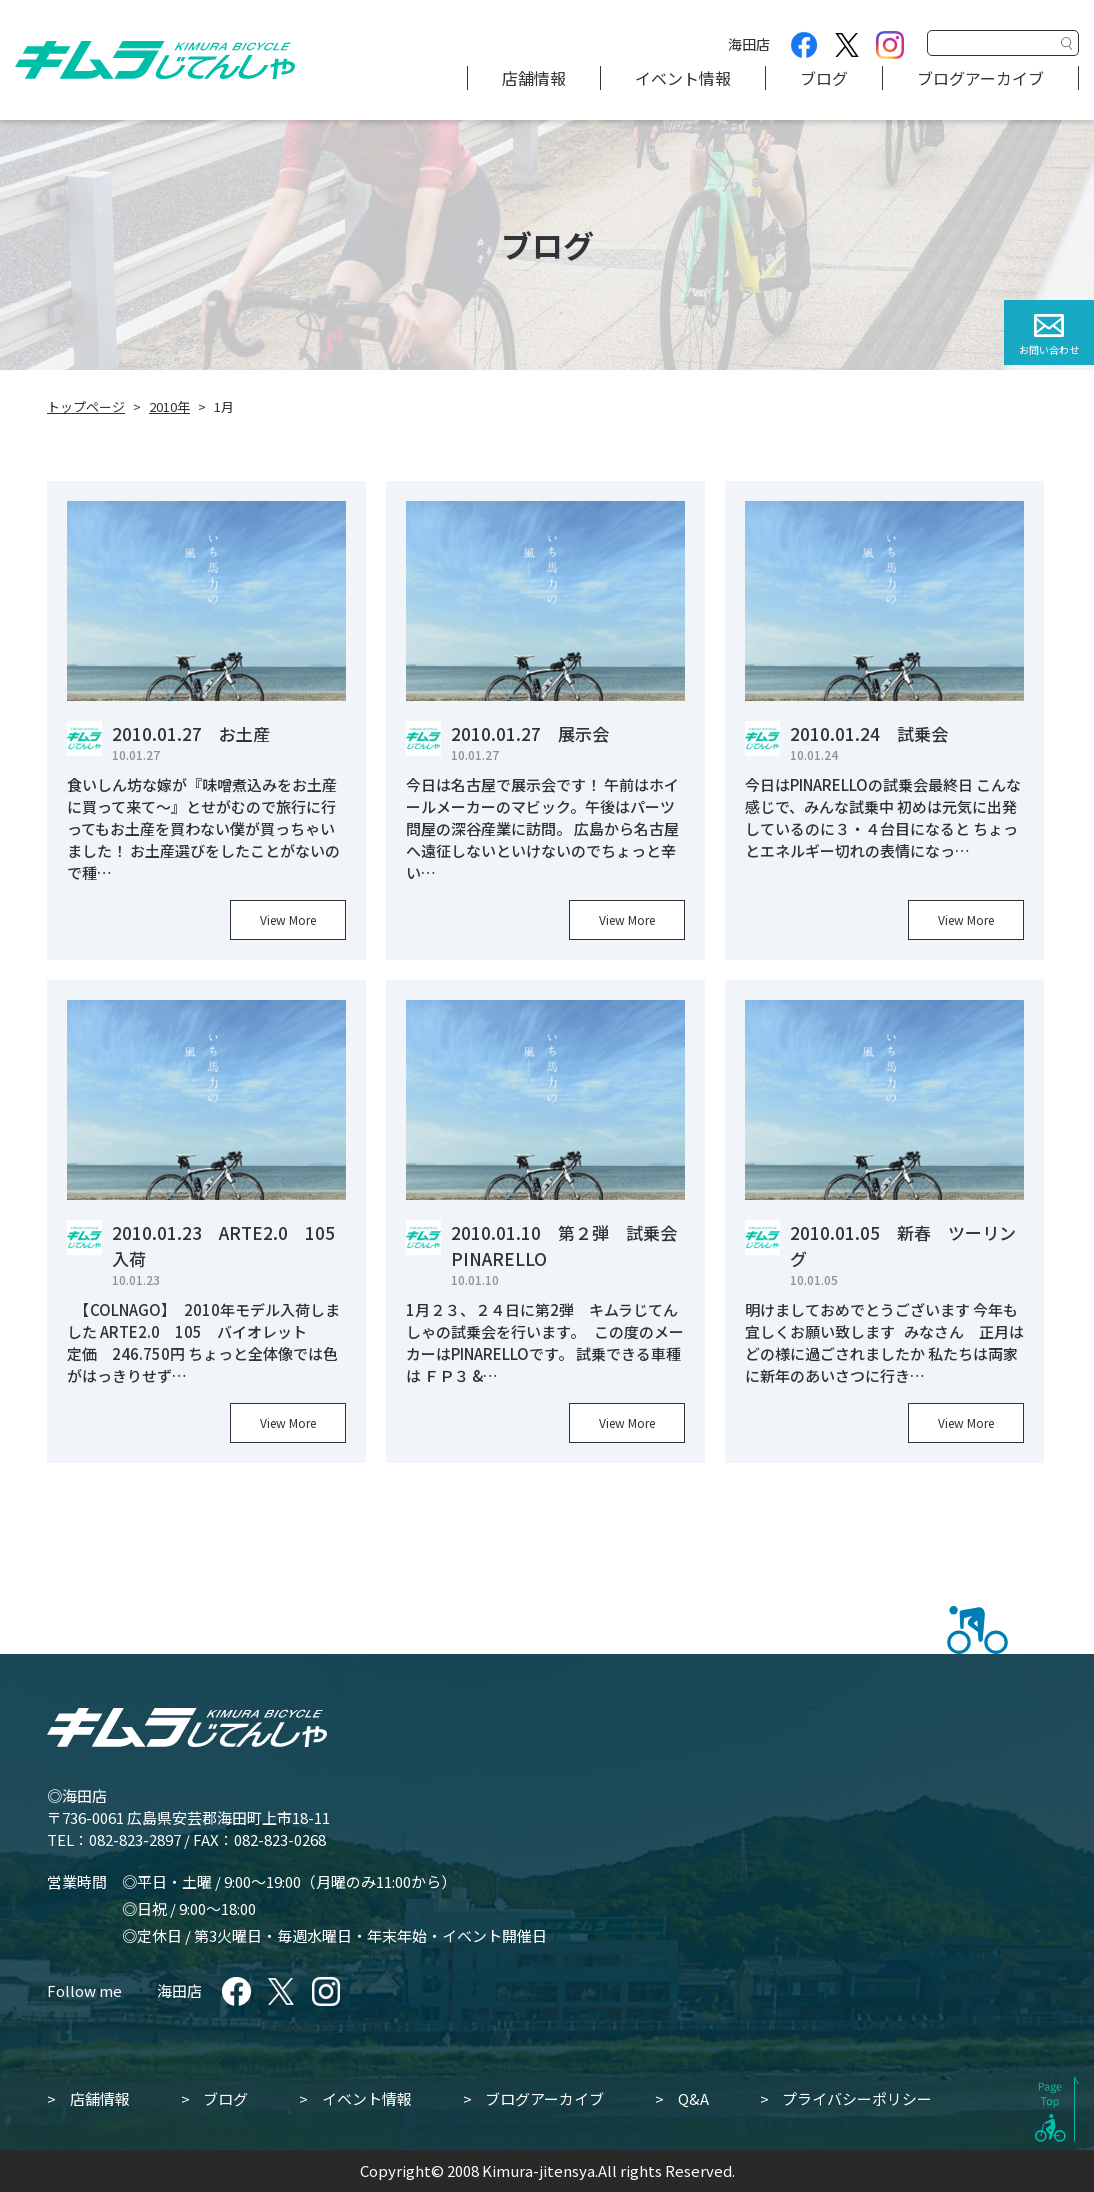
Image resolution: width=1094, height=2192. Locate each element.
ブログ (824, 78)
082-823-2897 (135, 1839)
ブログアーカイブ (980, 78)
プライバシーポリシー (857, 2098)
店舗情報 (534, 78)
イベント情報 (683, 78)
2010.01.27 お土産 (191, 733)
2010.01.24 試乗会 (869, 733)
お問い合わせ (1049, 349)
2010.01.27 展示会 (530, 733)
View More (288, 919)
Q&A (693, 2098)
